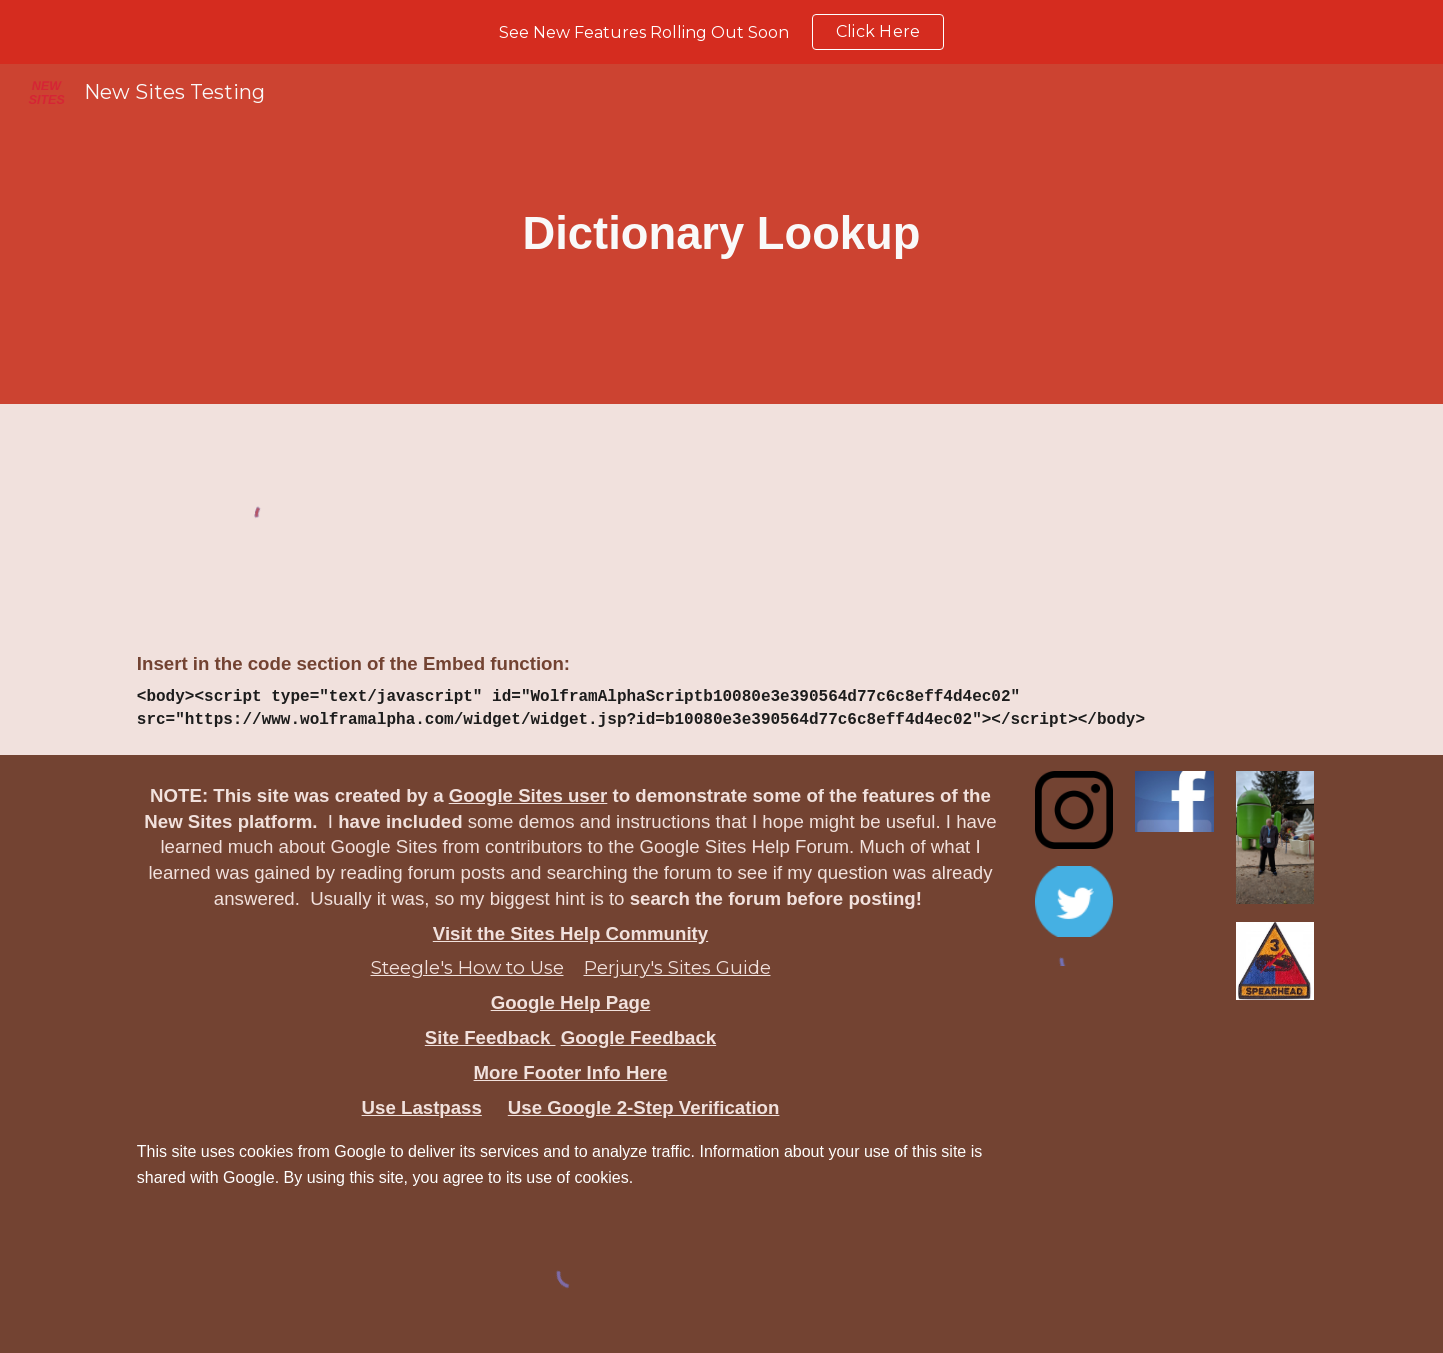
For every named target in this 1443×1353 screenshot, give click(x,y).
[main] (721, 234)
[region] (721, 32)
